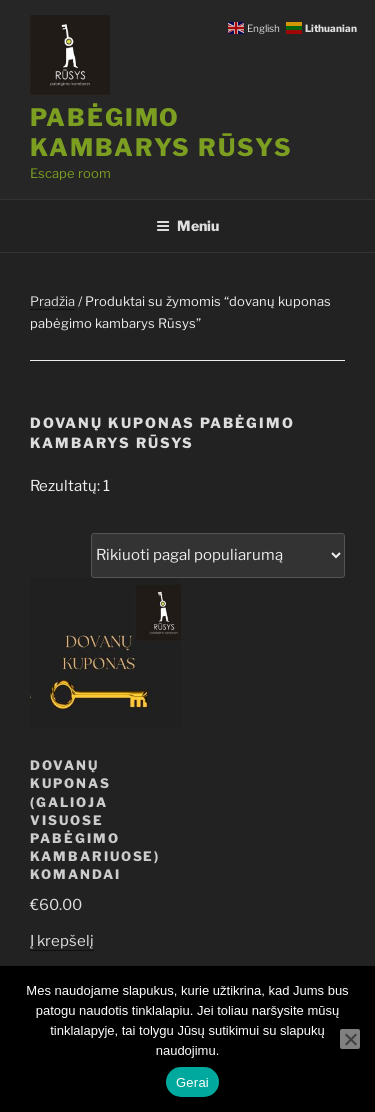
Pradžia (52, 301)
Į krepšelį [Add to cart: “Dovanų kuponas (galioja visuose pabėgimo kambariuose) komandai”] (62, 941)
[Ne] (350, 1039)
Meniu (187, 225)
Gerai (192, 1082)
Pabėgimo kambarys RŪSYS (161, 132)
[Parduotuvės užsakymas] (218, 555)
